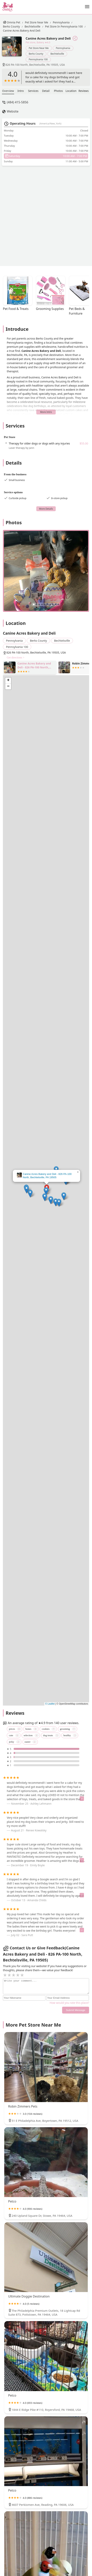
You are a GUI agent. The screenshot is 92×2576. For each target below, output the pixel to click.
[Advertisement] (43, 213)
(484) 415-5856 (17, 102)
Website (12, 111)
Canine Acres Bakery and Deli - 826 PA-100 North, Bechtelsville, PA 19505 (47, 1176)
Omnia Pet (13, 22)
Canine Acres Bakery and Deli (21, 30)
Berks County (11, 26)
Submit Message (75, 2010)
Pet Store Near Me (36, 22)
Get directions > (15, 657)
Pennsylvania (61, 22)
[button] (46, 1191)
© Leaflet (50, 1703)
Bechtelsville (32, 26)
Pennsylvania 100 (38, 59)
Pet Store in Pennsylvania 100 (64, 26)
